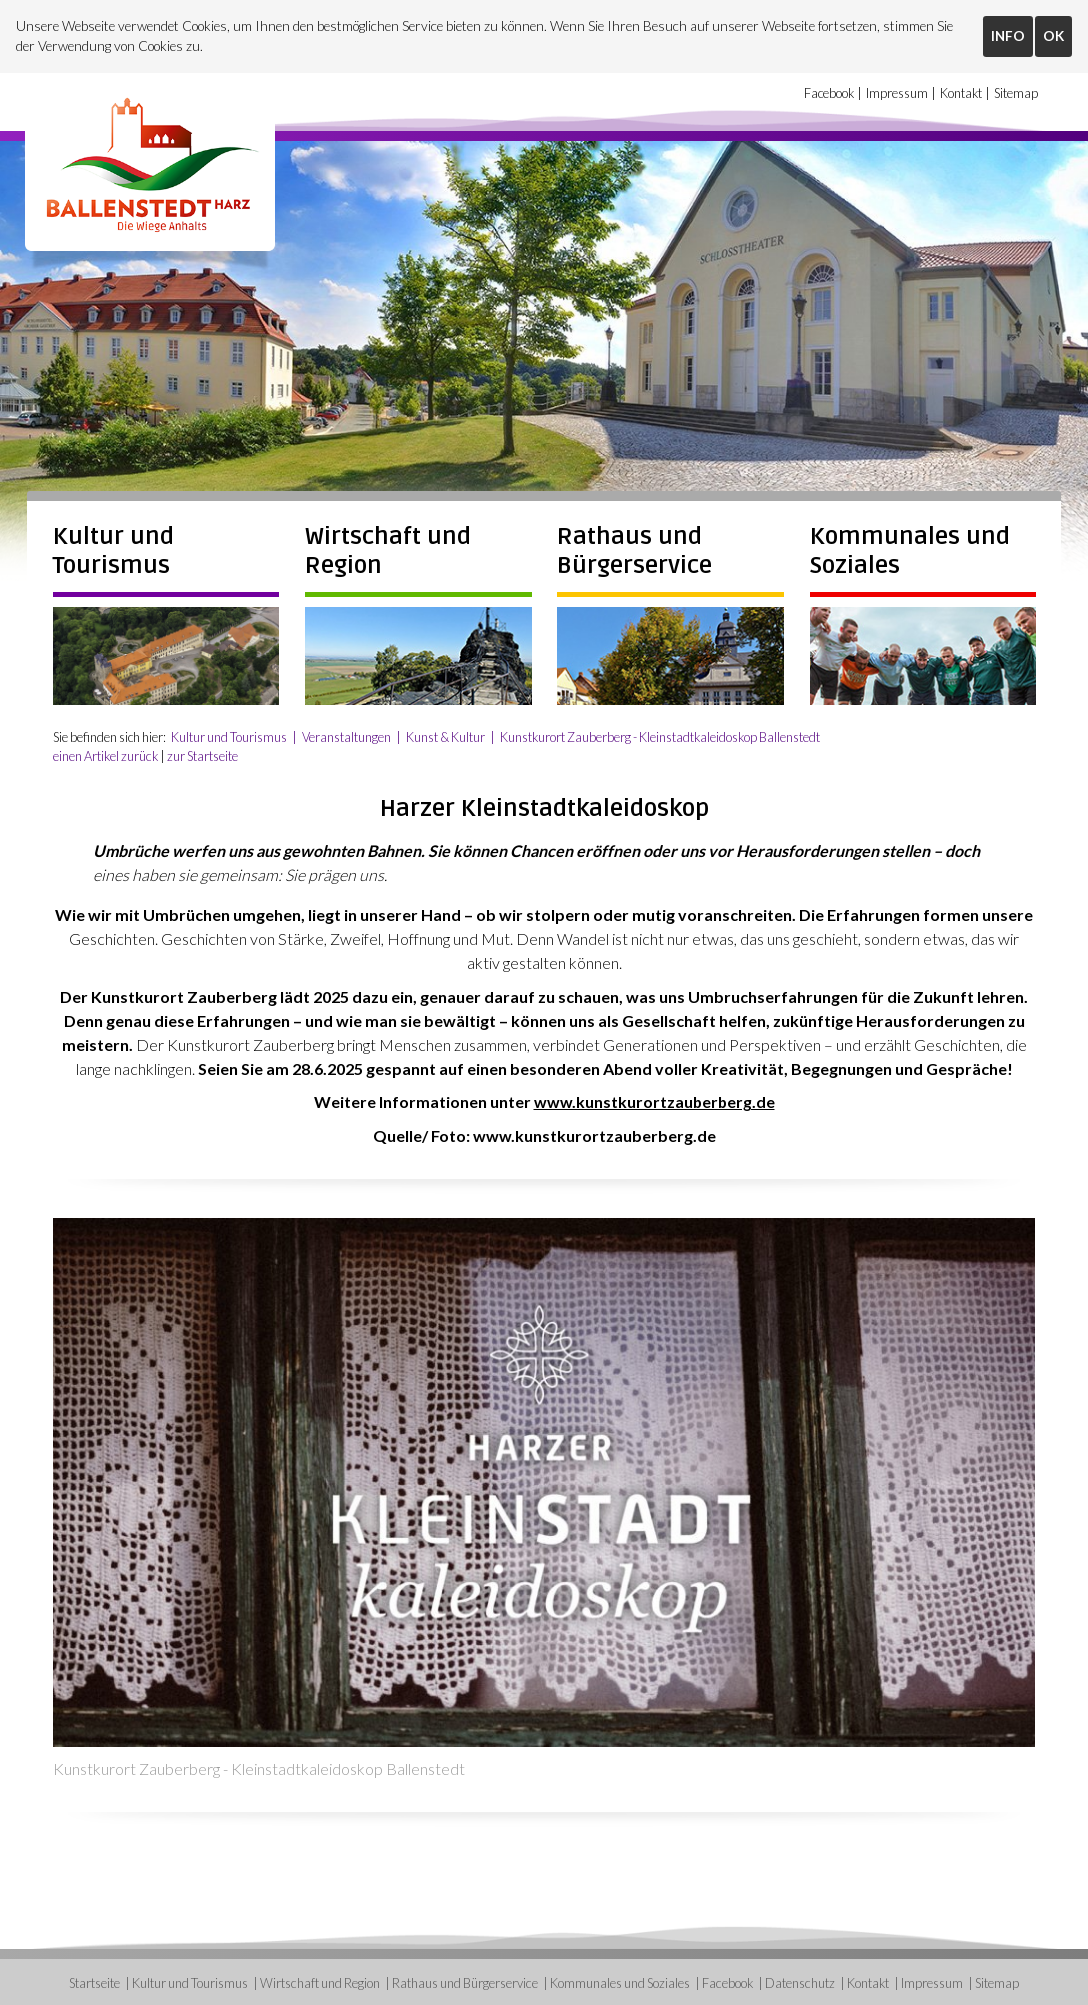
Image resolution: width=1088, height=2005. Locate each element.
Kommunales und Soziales (620, 1981)
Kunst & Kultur (446, 735)
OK (1053, 36)
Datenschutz (800, 1981)
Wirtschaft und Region (320, 1981)
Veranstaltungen (347, 735)
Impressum (897, 94)
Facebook (828, 94)
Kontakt (961, 94)
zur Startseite (202, 754)
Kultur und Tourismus (113, 549)
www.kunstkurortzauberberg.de (654, 1099)
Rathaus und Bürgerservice (634, 549)
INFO (1008, 36)
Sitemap (1016, 94)
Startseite (94, 1981)
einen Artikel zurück (105, 754)
